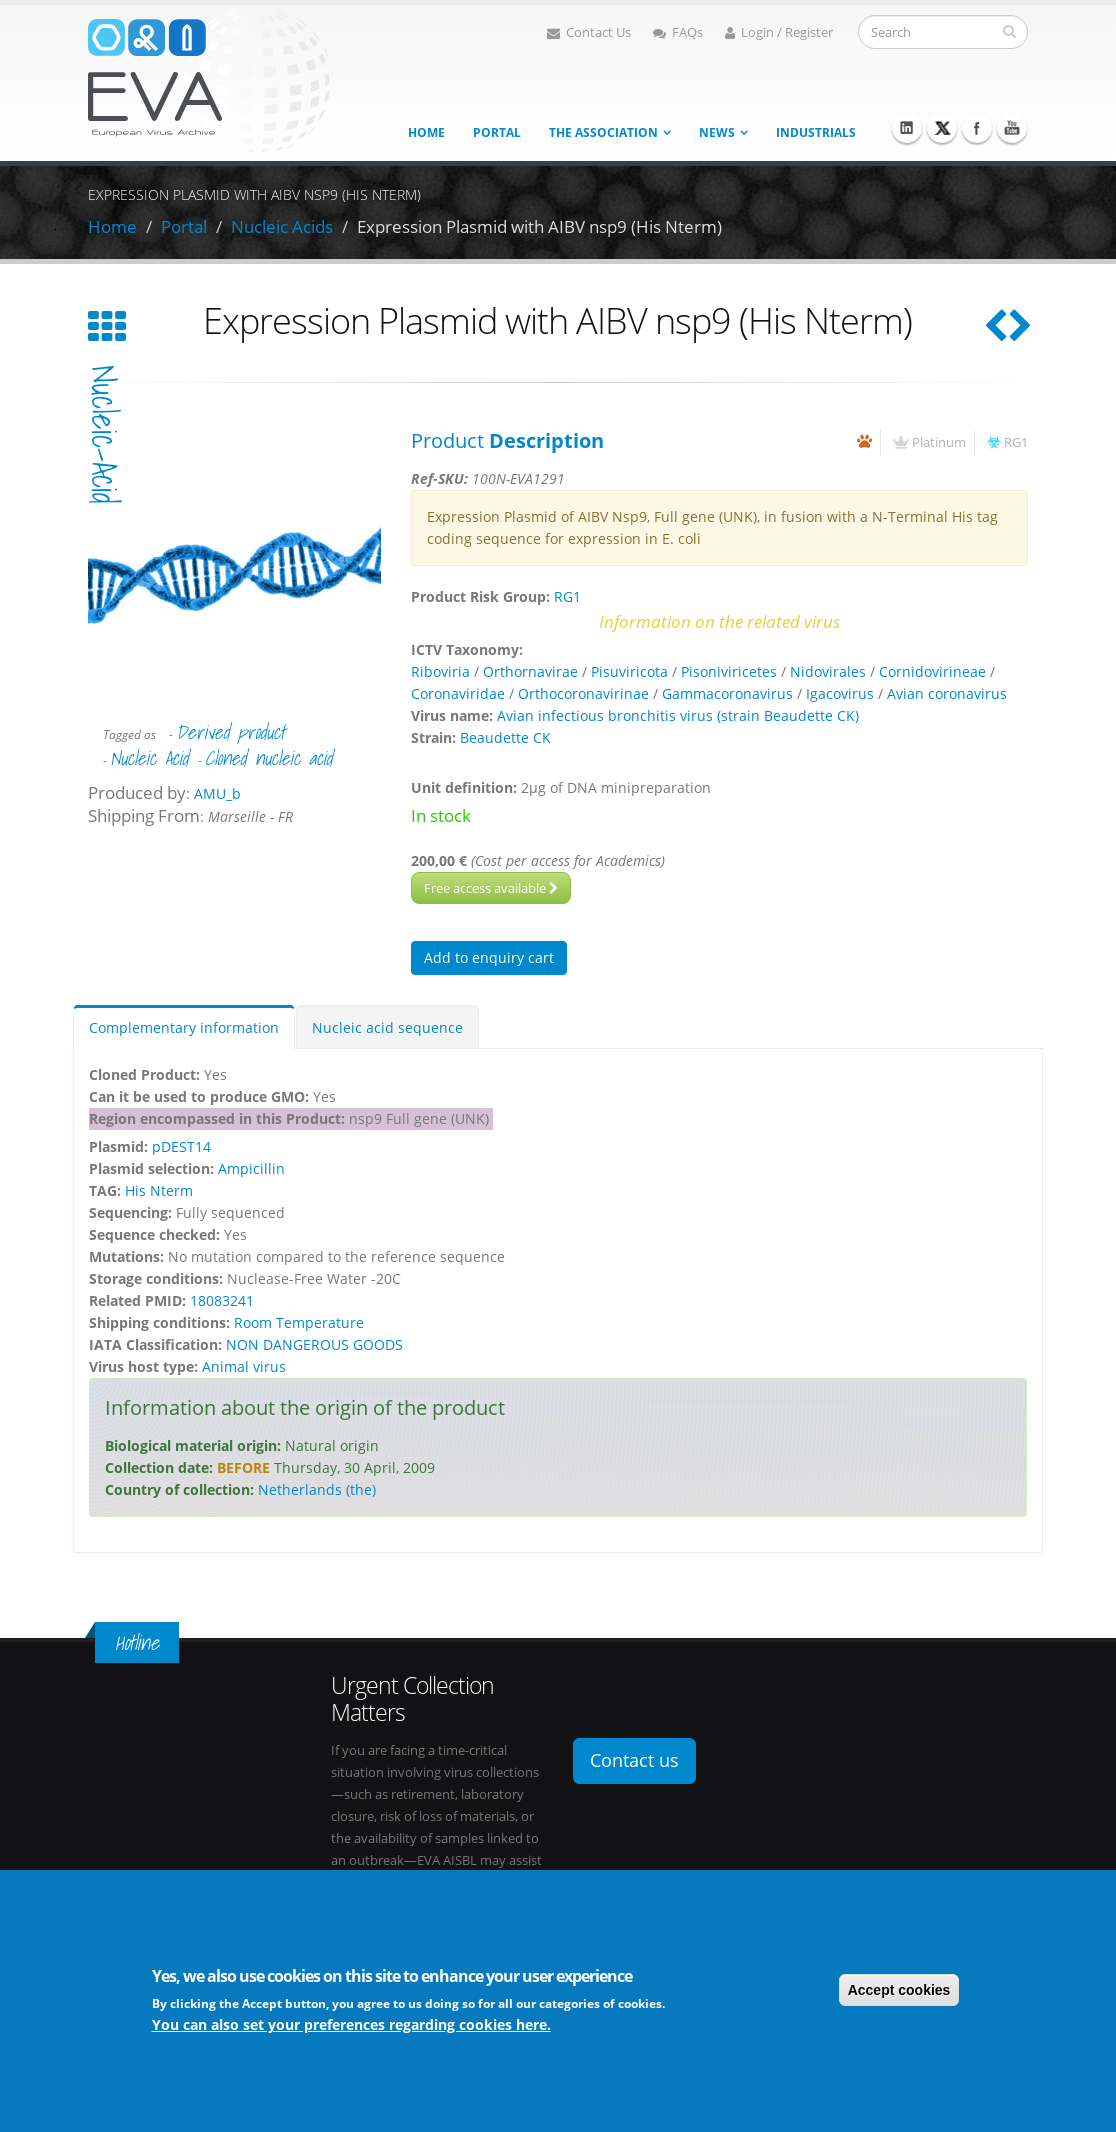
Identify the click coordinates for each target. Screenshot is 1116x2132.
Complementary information (184, 1027)
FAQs (678, 32)
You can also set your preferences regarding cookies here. (351, 2024)
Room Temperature (299, 1322)
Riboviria (440, 671)
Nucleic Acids (282, 226)
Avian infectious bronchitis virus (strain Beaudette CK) (678, 715)
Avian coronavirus (947, 693)
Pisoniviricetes (729, 671)
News (717, 132)
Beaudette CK (505, 737)
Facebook (977, 128)
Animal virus (244, 1366)
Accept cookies (899, 1990)
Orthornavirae (530, 671)
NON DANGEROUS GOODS (314, 1344)
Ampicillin (251, 1168)
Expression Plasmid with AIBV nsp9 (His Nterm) (539, 226)
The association (603, 132)
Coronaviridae (458, 693)
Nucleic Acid (149, 758)
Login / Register (779, 32)
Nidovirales (828, 671)
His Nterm (159, 1190)
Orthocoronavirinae (583, 693)
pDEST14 (181, 1146)
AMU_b (217, 793)
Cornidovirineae (932, 671)
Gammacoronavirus (727, 693)
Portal (497, 132)
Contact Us (589, 32)
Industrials (816, 132)
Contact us (634, 1760)
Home (426, 132)
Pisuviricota (629, 671)
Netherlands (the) (317, 1489)
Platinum (939, 442)
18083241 (222, 1300)
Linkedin (907, 128)
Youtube (1012, 128)
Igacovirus (840, 693)
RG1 (1016, 442)
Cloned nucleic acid (268, 758)
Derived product (230, 732)
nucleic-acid (104, 434)
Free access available (491, 888)
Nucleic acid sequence (387, 1027)
